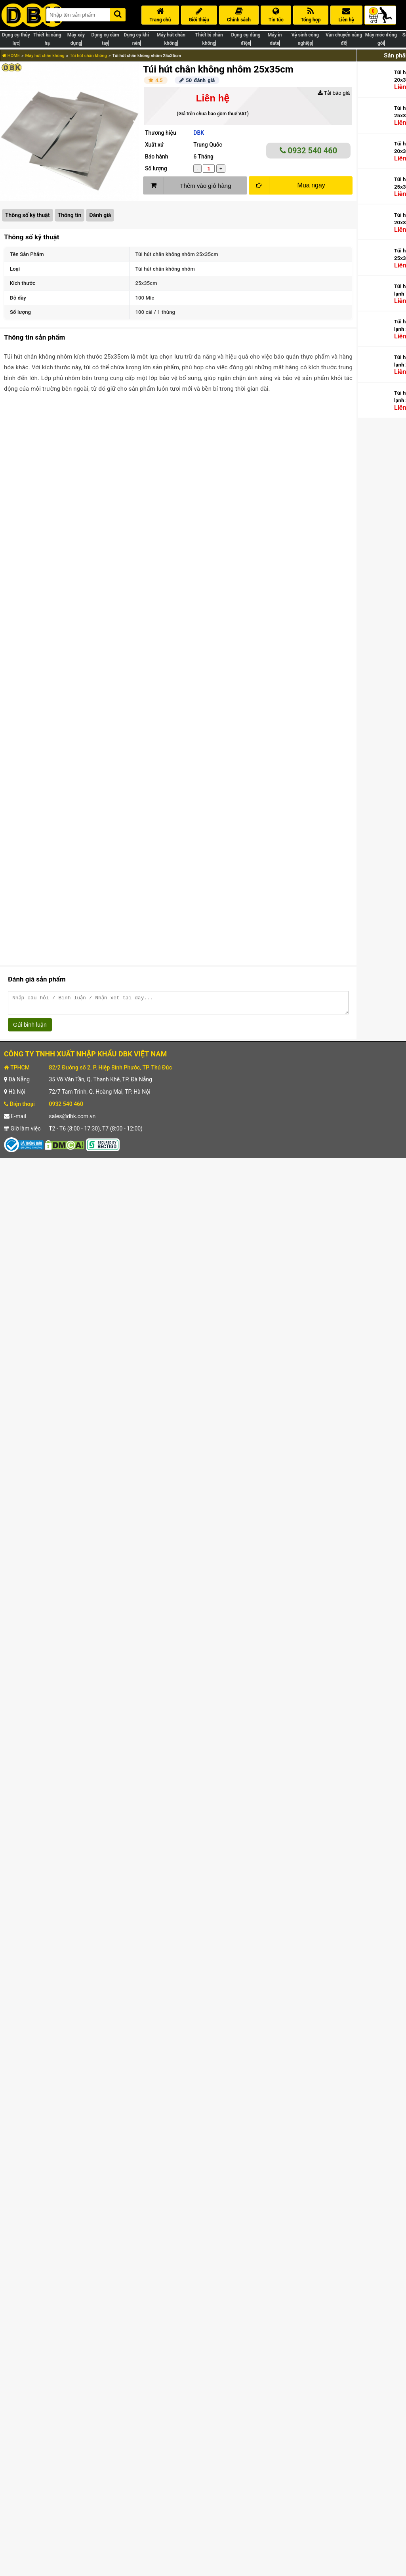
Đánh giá (100, 215)
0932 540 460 (308, 150)
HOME (11, 55)
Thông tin (70, 215)
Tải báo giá (334, 93)
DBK (198, 133)
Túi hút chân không (88, 55)
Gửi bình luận (30, 1028)
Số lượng (156, 168)
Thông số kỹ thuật (27, 215)
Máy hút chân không (44, 55)
